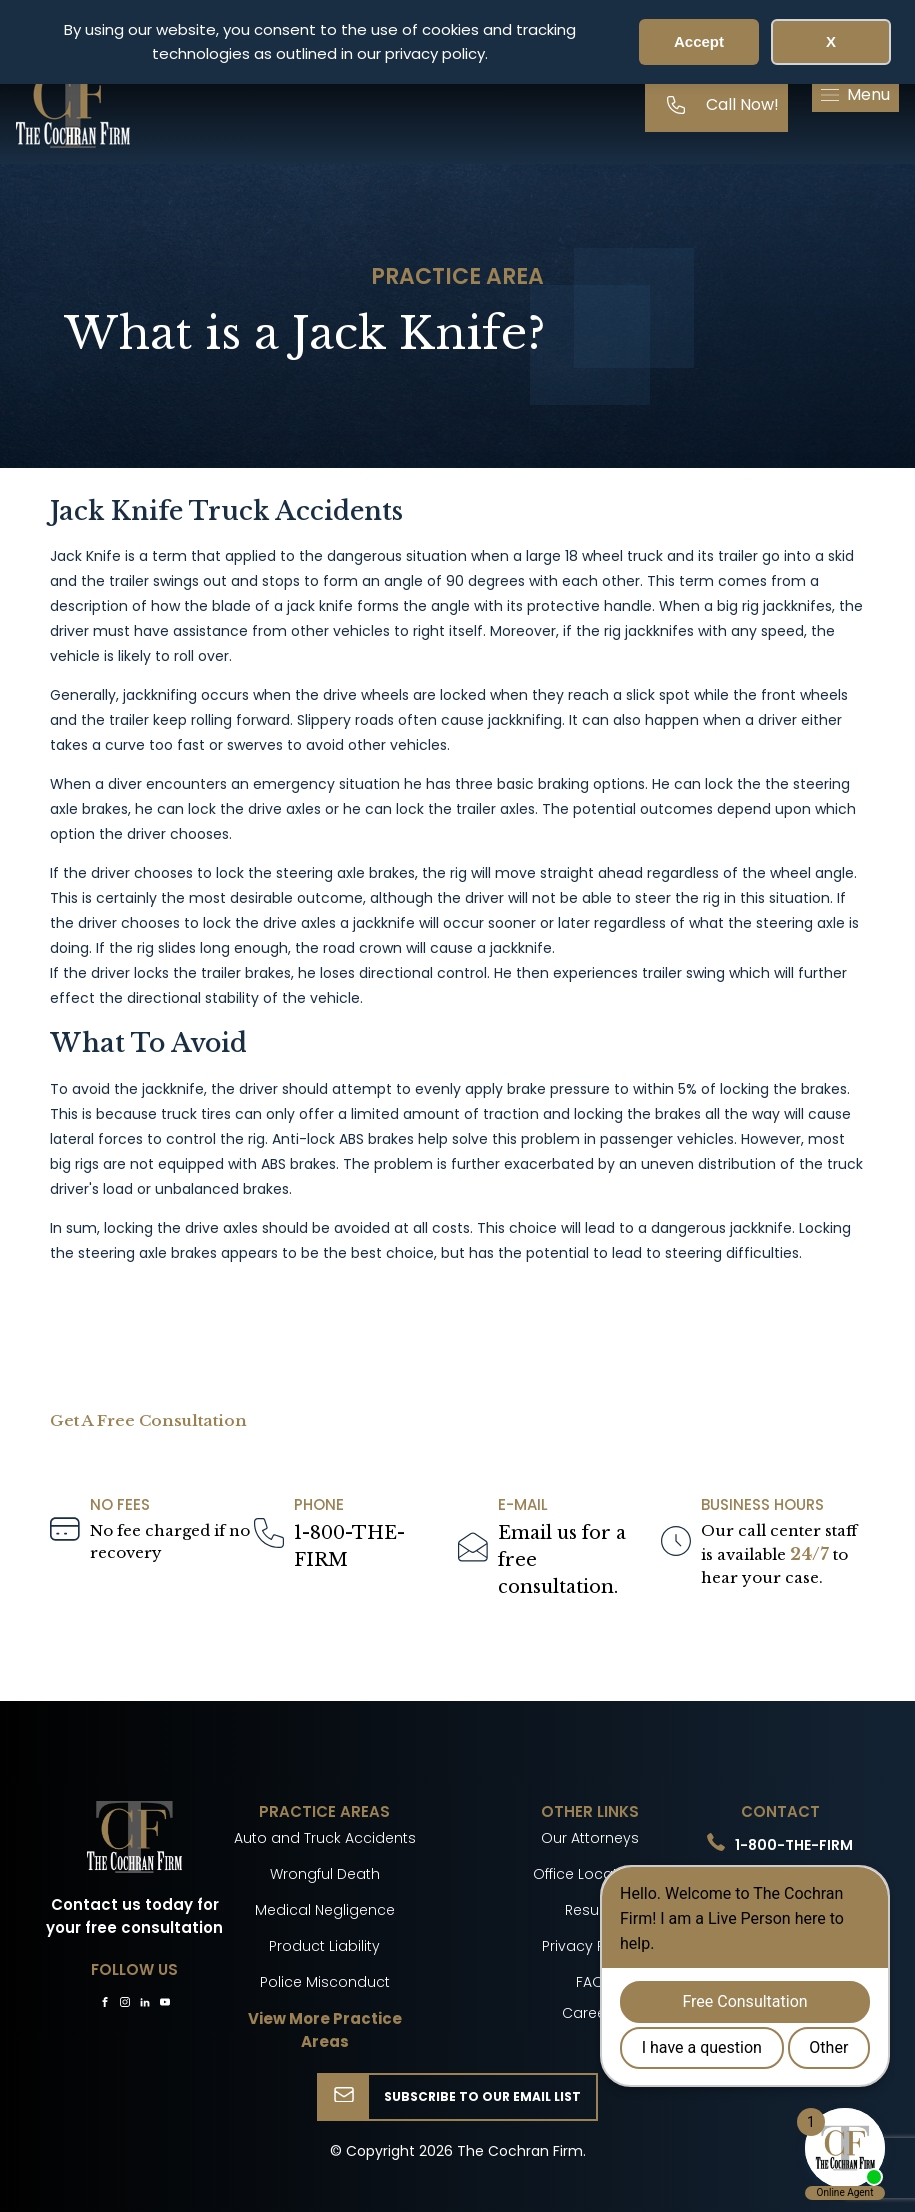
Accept (699, 41)
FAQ (590, 1982)
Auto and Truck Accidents (325, 1838)
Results (590, 1910)
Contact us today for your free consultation (134, 1916)
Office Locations (590, 1874)
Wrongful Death (325, 1874)
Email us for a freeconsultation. (562, 1560)
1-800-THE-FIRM (349, 1546)
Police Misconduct (325, 1982)
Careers (590, 2013)
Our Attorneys (590, 1838)
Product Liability (324, 1946)
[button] (855, 95)
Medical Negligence (325, 1910)
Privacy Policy (590, 1946)
